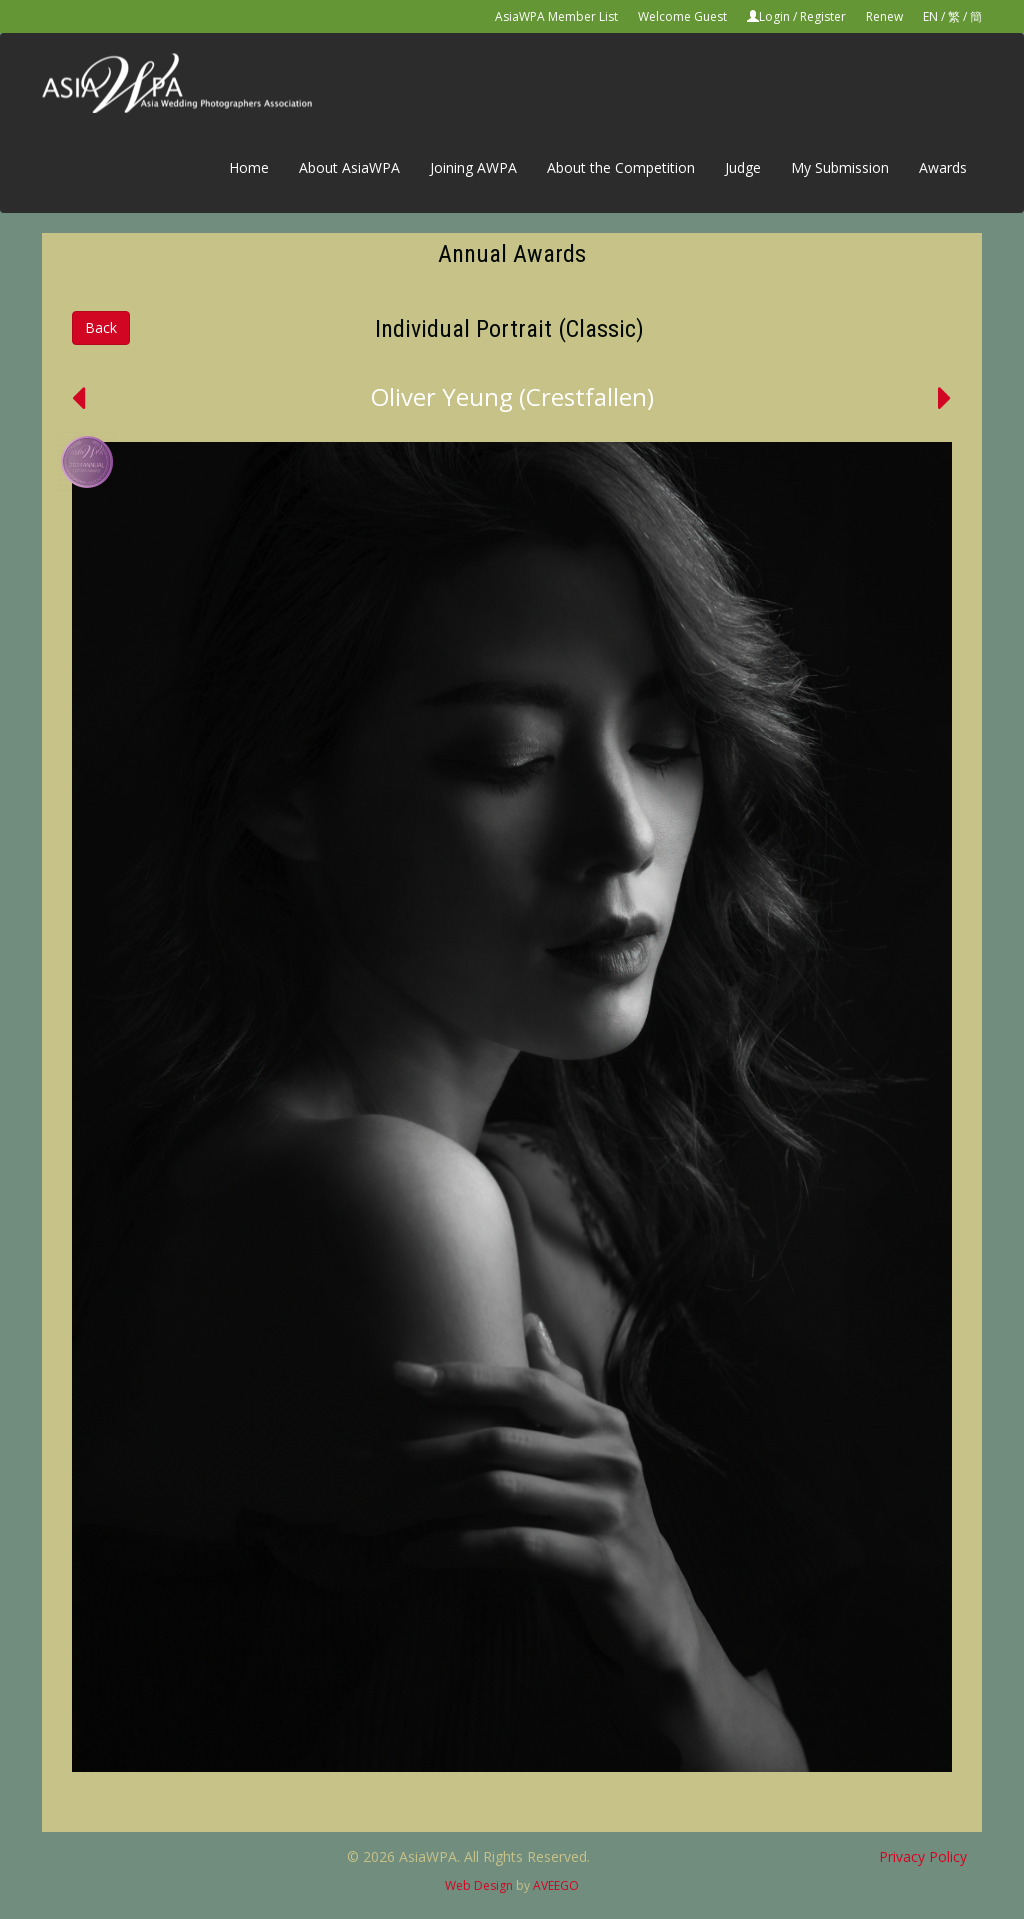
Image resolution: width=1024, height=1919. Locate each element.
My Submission (840, 167)
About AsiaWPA (349, 167)
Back (101, 327)
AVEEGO (556, 1885)
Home (249, 167)
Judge (743, 167)
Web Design (479, 1885)
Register (823, 16)
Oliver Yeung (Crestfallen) (512, 396)
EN (930, 16)
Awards (943, 167)
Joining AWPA (473, 167)
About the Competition (621, 167)
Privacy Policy (923, 1856)
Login (774, 16)
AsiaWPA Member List (556, 16)
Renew (884, 16)
